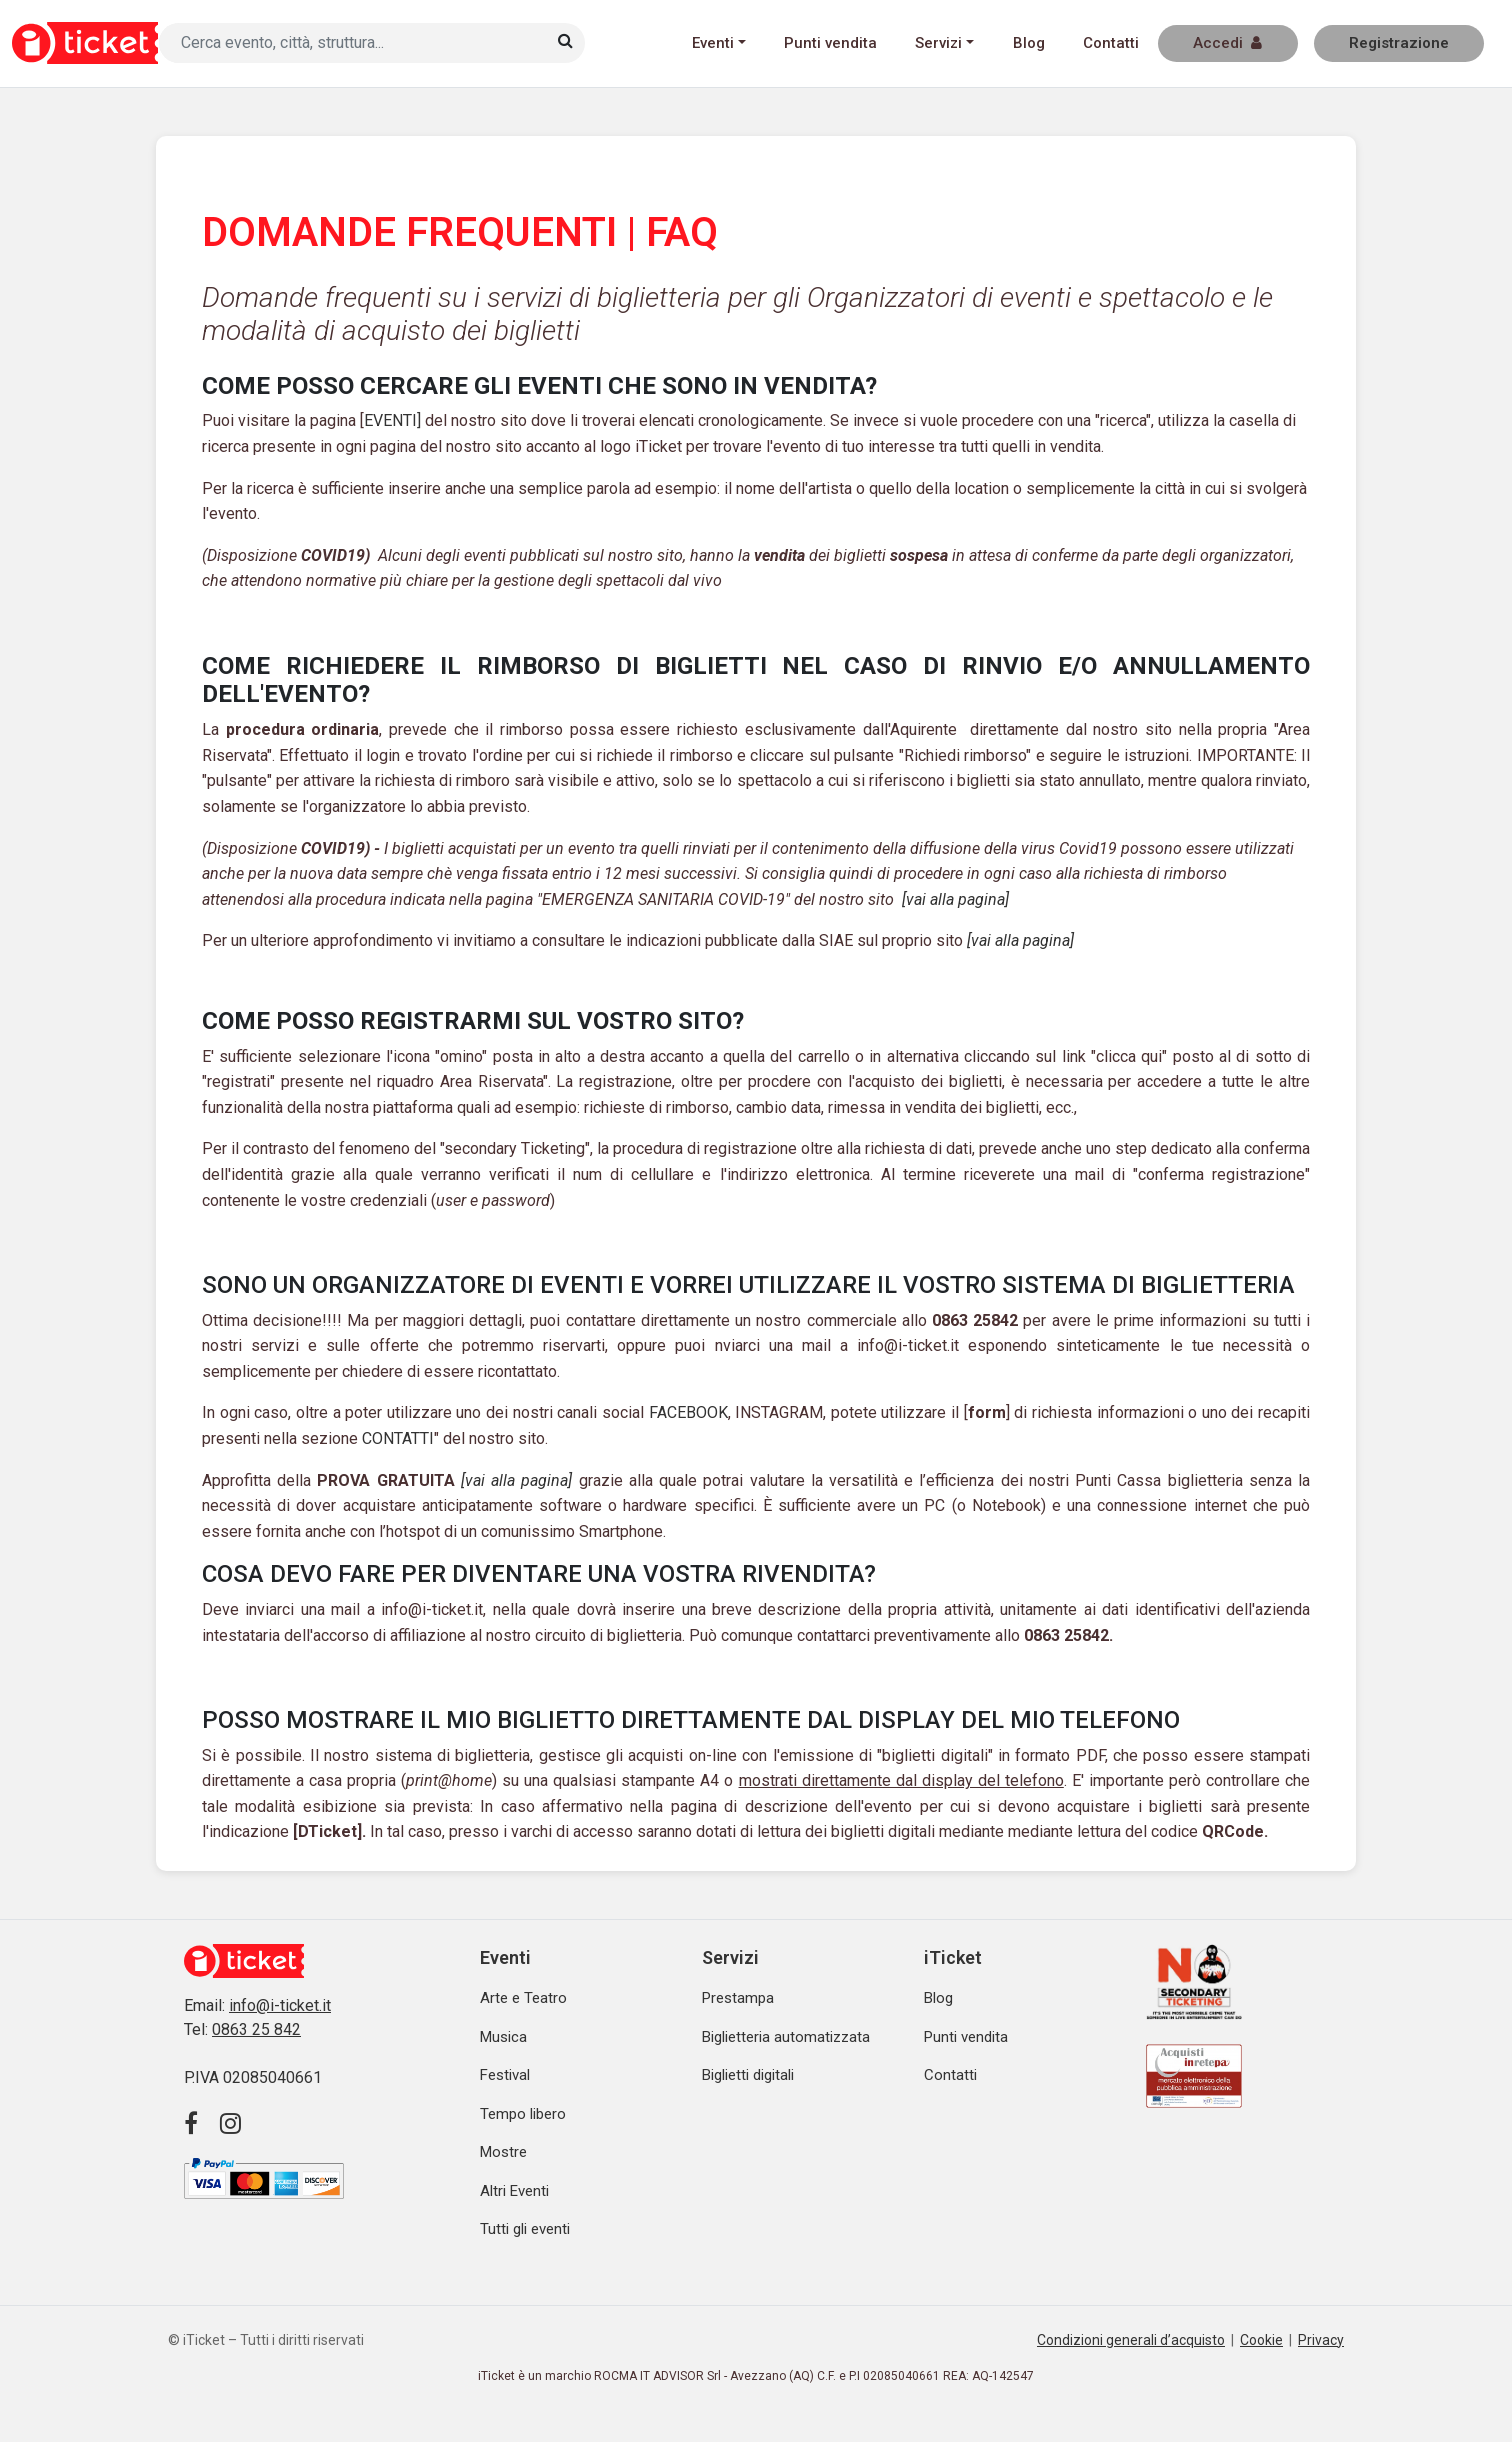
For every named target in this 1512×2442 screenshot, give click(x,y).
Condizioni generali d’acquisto (1131, 2340)
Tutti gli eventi (525, 2229)
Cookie (1261, 2340)
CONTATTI (398, 1438)
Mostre (503, 2152)
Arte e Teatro (523, 1998)
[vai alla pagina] (955, 899)
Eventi (713, 43)
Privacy (1321, 2340)
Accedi (1227, 43)
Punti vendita (830, 43)
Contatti (1111, 43)
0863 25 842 (256, 2029)
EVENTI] (392, 420)
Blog (1029, 43)
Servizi (938, 43)
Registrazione (1399, 43)
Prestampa (738, 1998)
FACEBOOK (688, 1412)
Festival (505, 2075)
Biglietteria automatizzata (786, 2037)
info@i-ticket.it (280, 2005)
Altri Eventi (514, 2191)
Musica (503, 2037)
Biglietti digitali (748, 2075)
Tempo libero (523, 2114)
